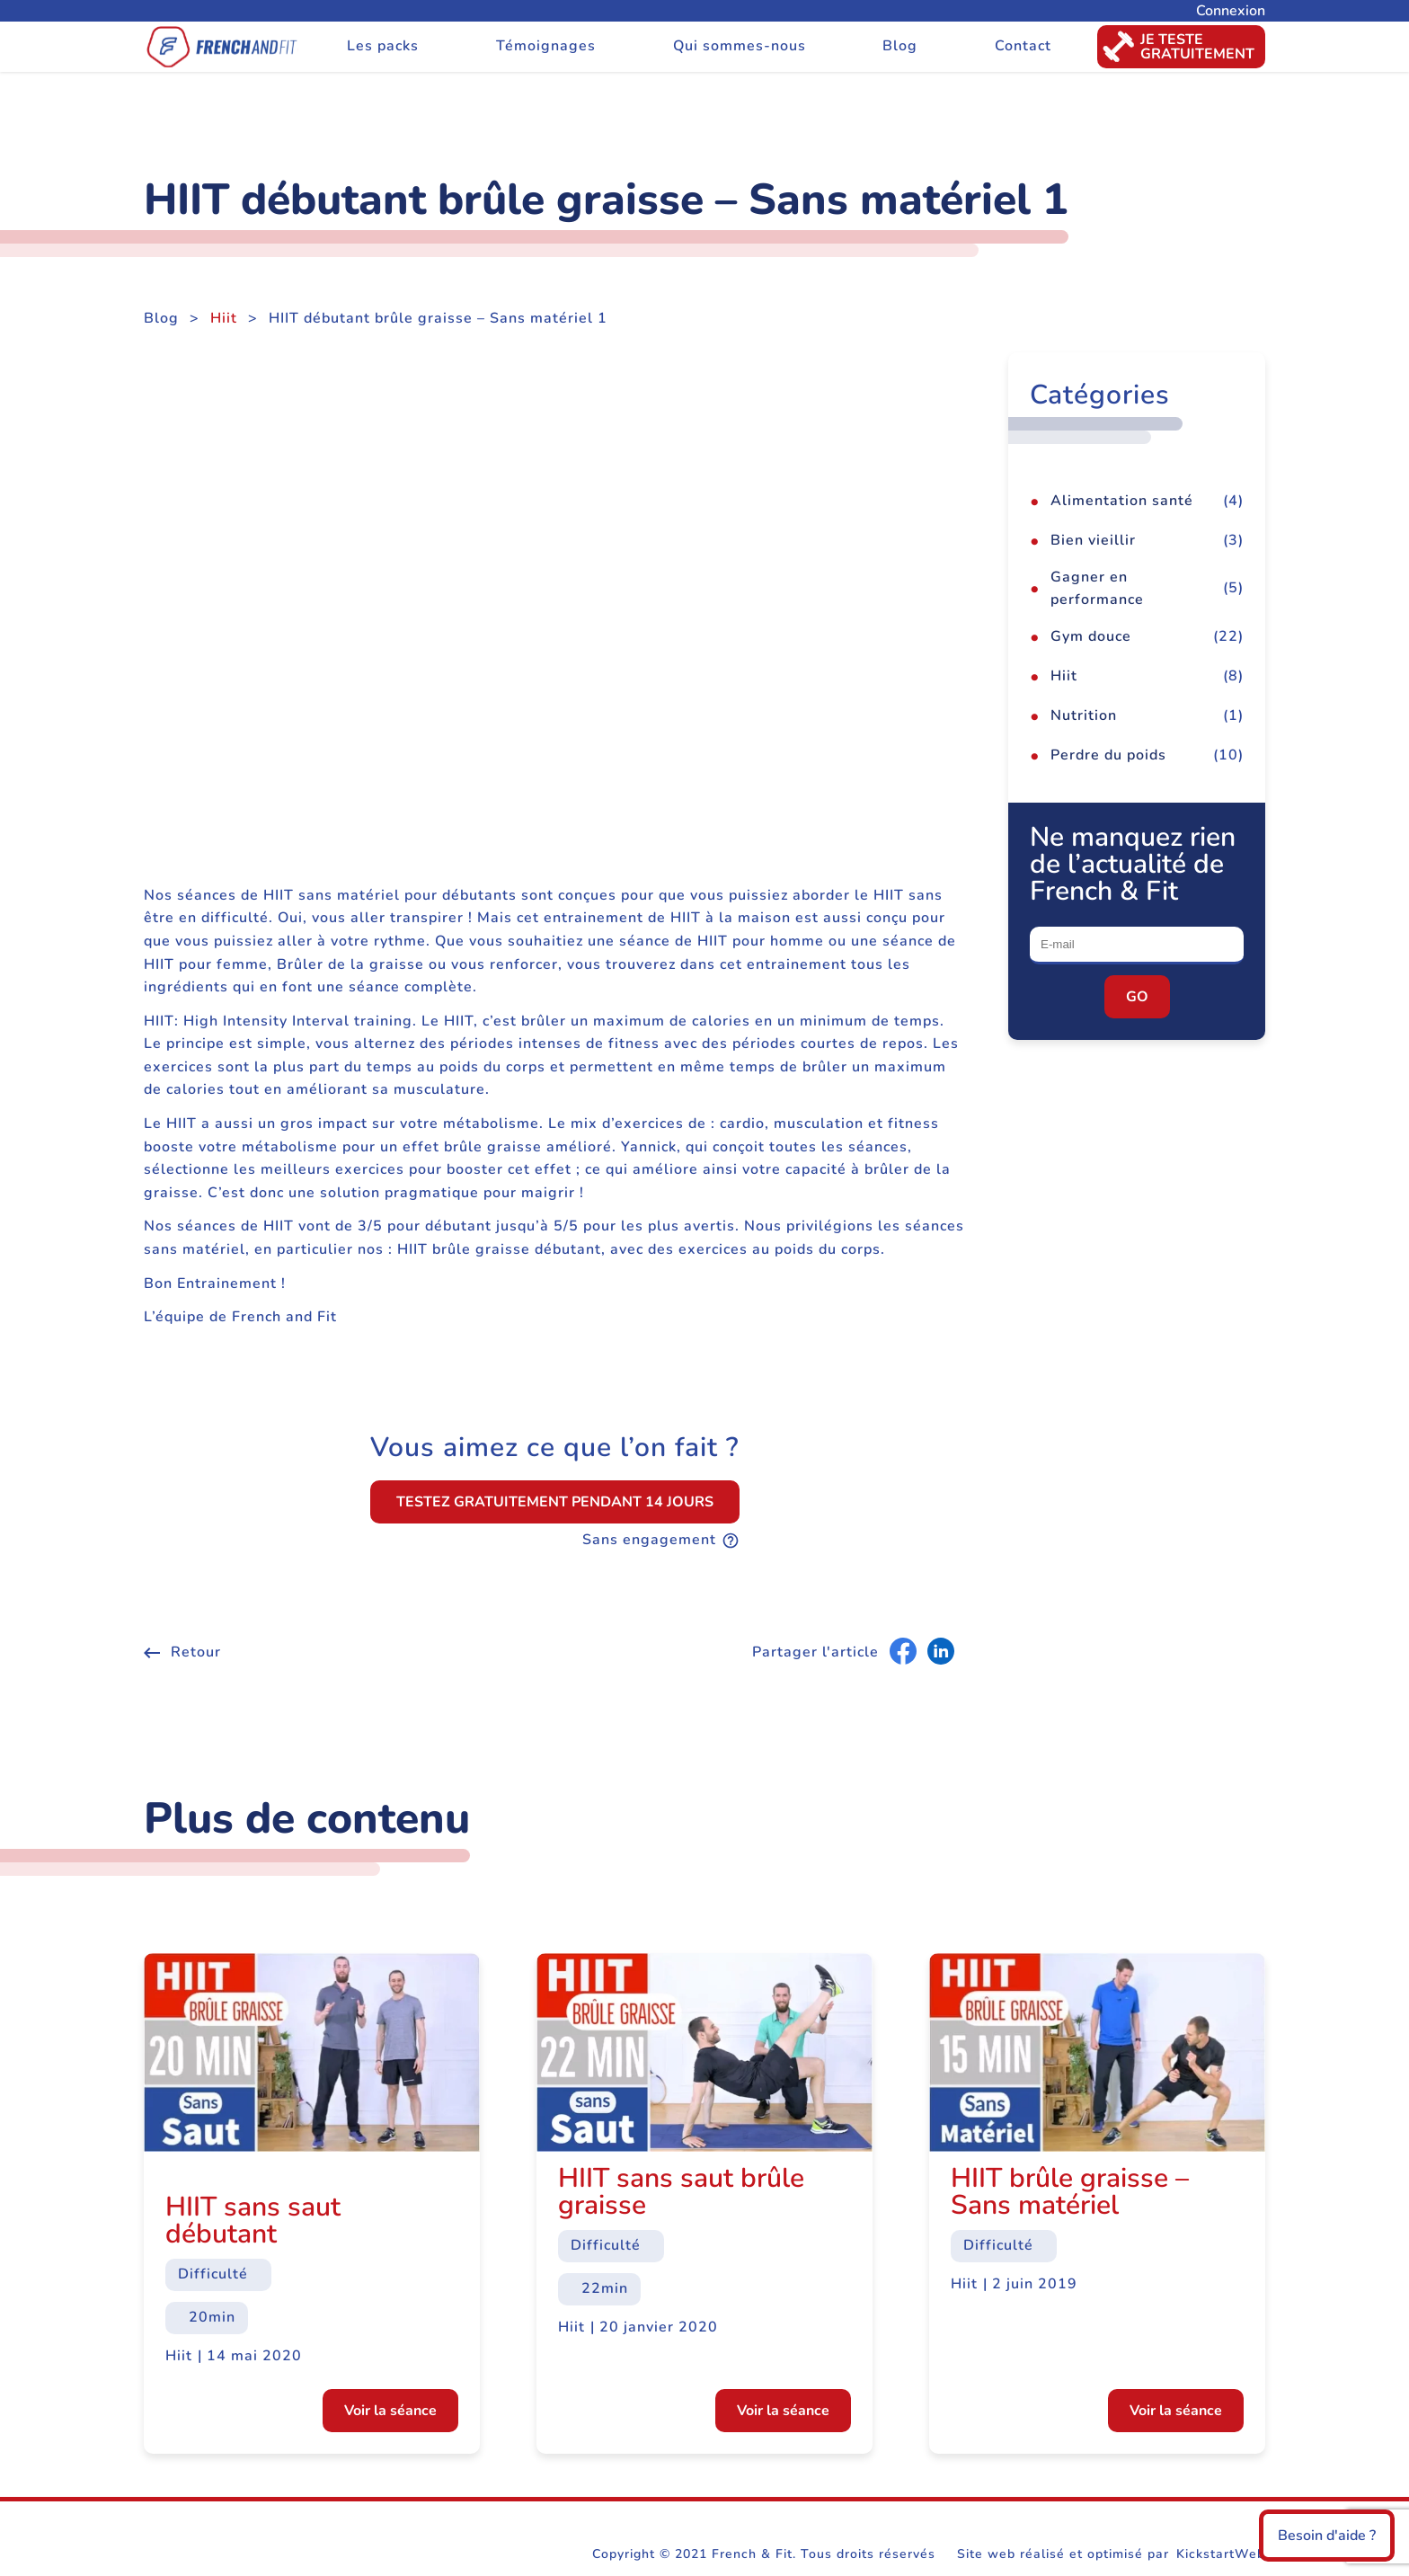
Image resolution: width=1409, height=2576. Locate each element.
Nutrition (1083, 715)
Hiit (223, 318)
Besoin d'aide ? (1327, 2535)
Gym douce (1090, 636)
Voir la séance (390, 2411)
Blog (899, 46)
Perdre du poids (1108, 755)
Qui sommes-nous (739, 46)
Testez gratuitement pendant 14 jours (554, 1502)
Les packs (383, 46)
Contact (1023, 46)
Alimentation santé (1121, 501)
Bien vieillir (1093, 540)
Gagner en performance (1097, 588)
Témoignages (546, 46)
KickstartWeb (1220, 2554)
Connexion (1230, 11)
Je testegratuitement (1175, 46)
